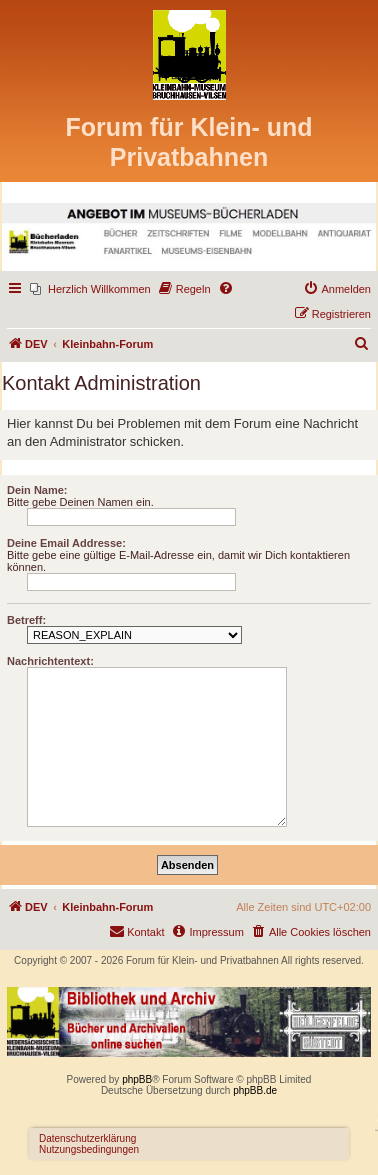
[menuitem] (90, 289)
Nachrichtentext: (50, 661)
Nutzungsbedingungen (89, 1149)
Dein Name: (37, 490)
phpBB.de (255, 1090)
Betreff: (26, 620)
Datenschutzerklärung (87, 1138)
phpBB (137, 1079)
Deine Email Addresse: (66, 543)
